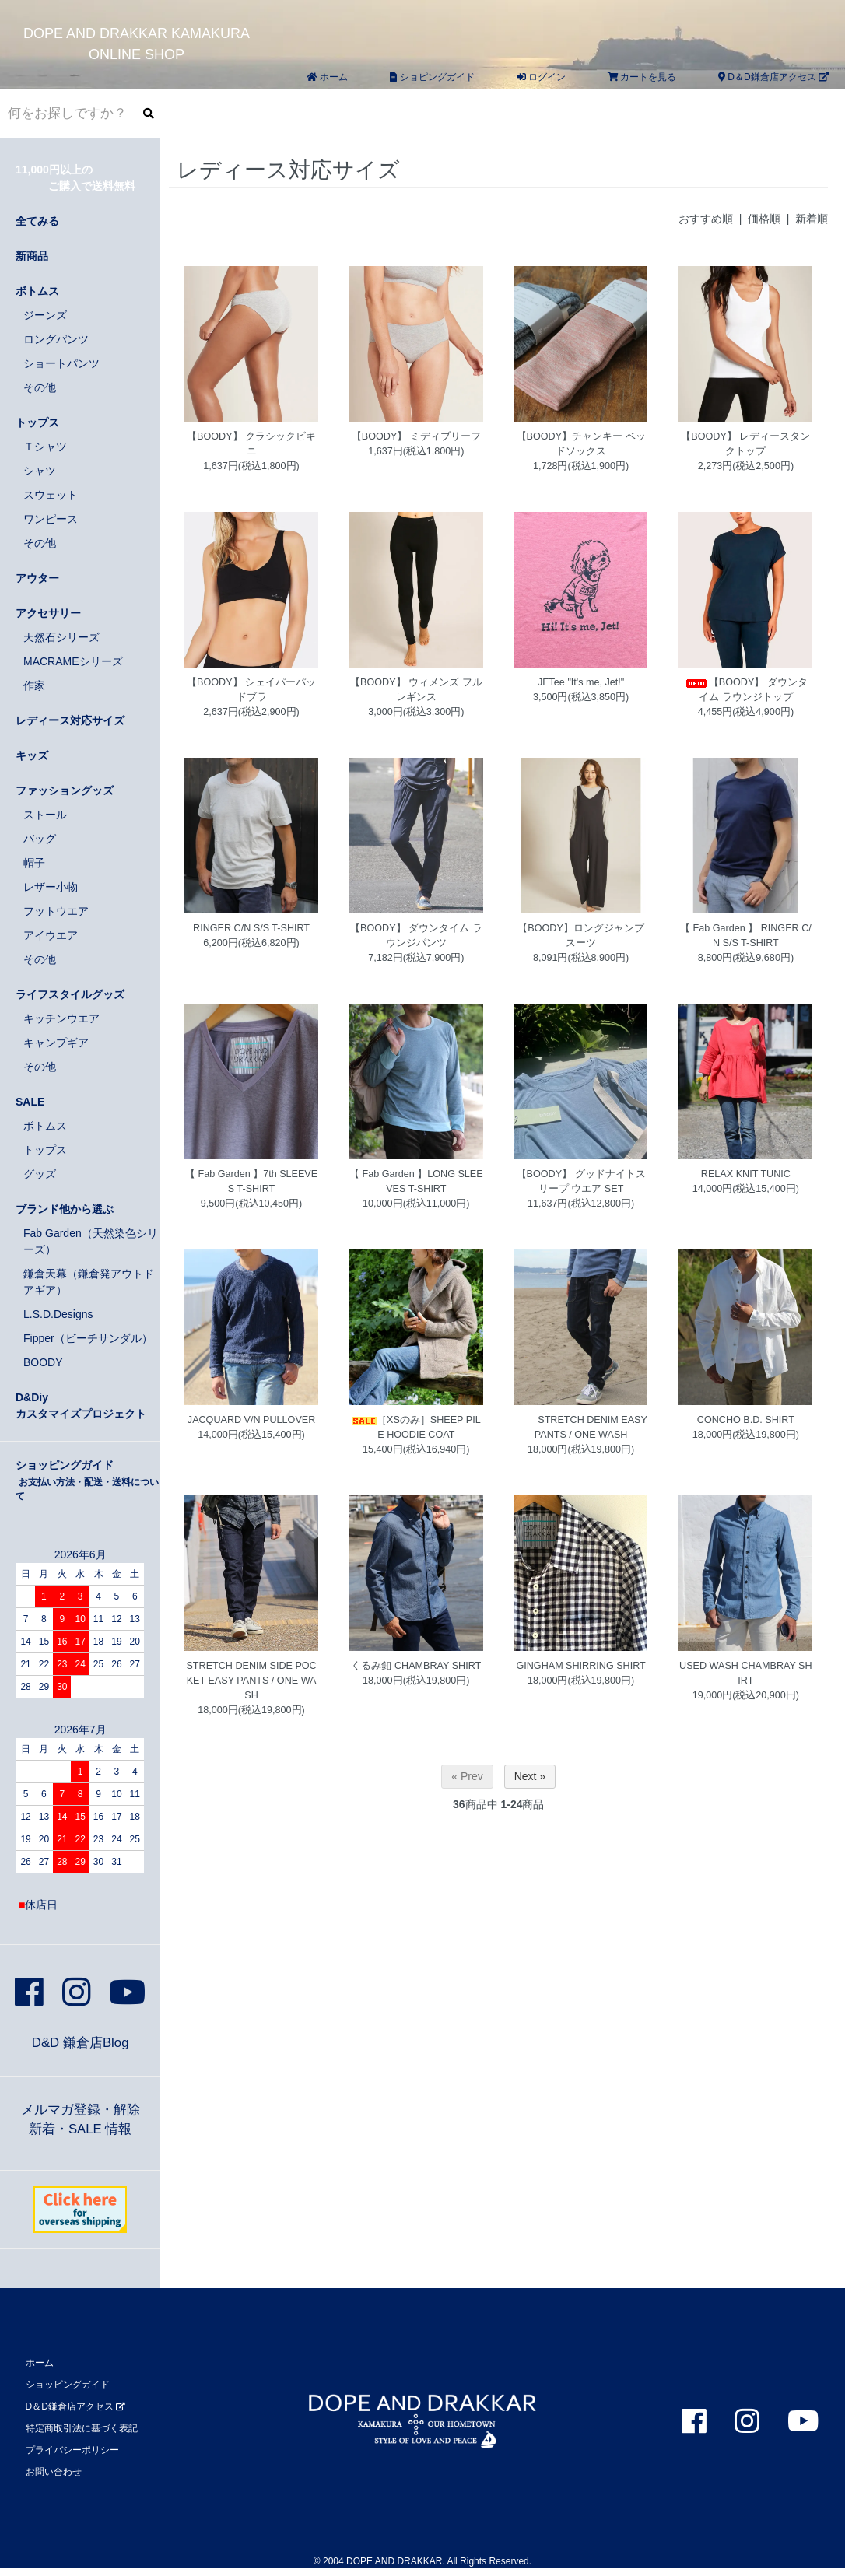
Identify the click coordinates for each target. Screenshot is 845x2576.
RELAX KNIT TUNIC (746, 1174)
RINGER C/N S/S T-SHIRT (251, 928)
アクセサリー (48, 613)
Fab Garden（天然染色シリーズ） (90, 1241)
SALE (30, 1101)
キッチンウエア (61, 1018)
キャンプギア (56, 1042)
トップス (37, 422)
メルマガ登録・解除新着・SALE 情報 (80, 2119)
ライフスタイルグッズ (70, 994)
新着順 (811, 218)
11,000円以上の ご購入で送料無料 (75, 177)
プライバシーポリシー (72, 2450)
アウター (37, 578)
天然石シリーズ (61, 637)
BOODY (43, 1362)
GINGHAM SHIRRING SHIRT (580, 1665)
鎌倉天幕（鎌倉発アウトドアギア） (88, 1281)
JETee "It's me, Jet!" (581, 682)
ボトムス (37, 291)
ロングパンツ (56, 339)
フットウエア (56, 911)
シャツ (39, 470)
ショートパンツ (61, 363)
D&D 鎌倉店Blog (80, 2042)
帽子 (34, 863)
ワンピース (50, 519)
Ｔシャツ (45, 446)
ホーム (327, 77)
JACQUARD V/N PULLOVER (251, 1419)
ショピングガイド (432, 77)
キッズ (32, 755)
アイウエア (50, 935)
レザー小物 (50, 887)
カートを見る (642, 77)
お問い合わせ (54, 2471)
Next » (529, 1776)
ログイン (541, 77)
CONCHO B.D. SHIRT (745, 1419)
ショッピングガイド (87, 1480)
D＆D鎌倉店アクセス (773, 77)
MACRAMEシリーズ (73, 661)
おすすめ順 (705, 218)
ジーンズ (45, 315)
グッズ (39, 1174)
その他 (39, 387)
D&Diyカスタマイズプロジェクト (81, 1405)
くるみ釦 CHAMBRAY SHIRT (416, 1665)
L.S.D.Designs (58, 1314)
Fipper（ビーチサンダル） (88, 1338)
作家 (34, 685)
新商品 (32, 256)
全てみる (37, 221)
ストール (45, 814)
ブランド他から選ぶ (65, 1209)
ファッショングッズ (65, 790)
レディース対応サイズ (70, 720)
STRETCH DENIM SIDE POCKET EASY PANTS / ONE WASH (251, 1680)
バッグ (39, 838)
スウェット (50, 495)
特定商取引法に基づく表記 (82, 2428)
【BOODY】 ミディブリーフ (416, 436)
